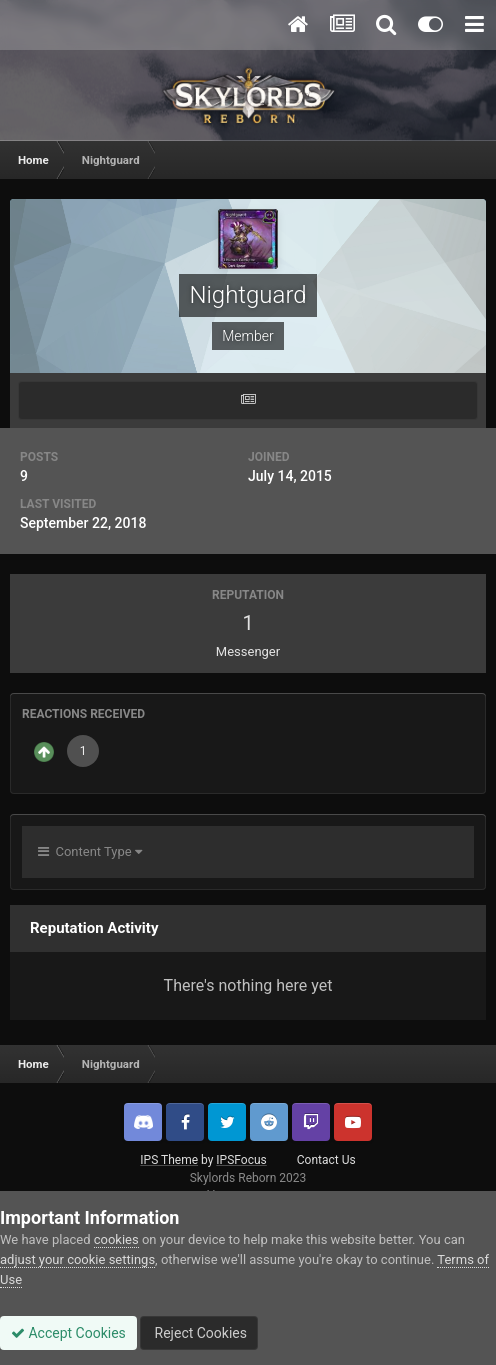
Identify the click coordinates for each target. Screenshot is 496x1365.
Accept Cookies (68, 1333)
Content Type (90, 851)
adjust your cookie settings (77, 1259)
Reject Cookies (199, 1333)
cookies (116, 1239)
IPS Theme (169, 1160)
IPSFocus (241, 1160)
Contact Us (326, 1160)
